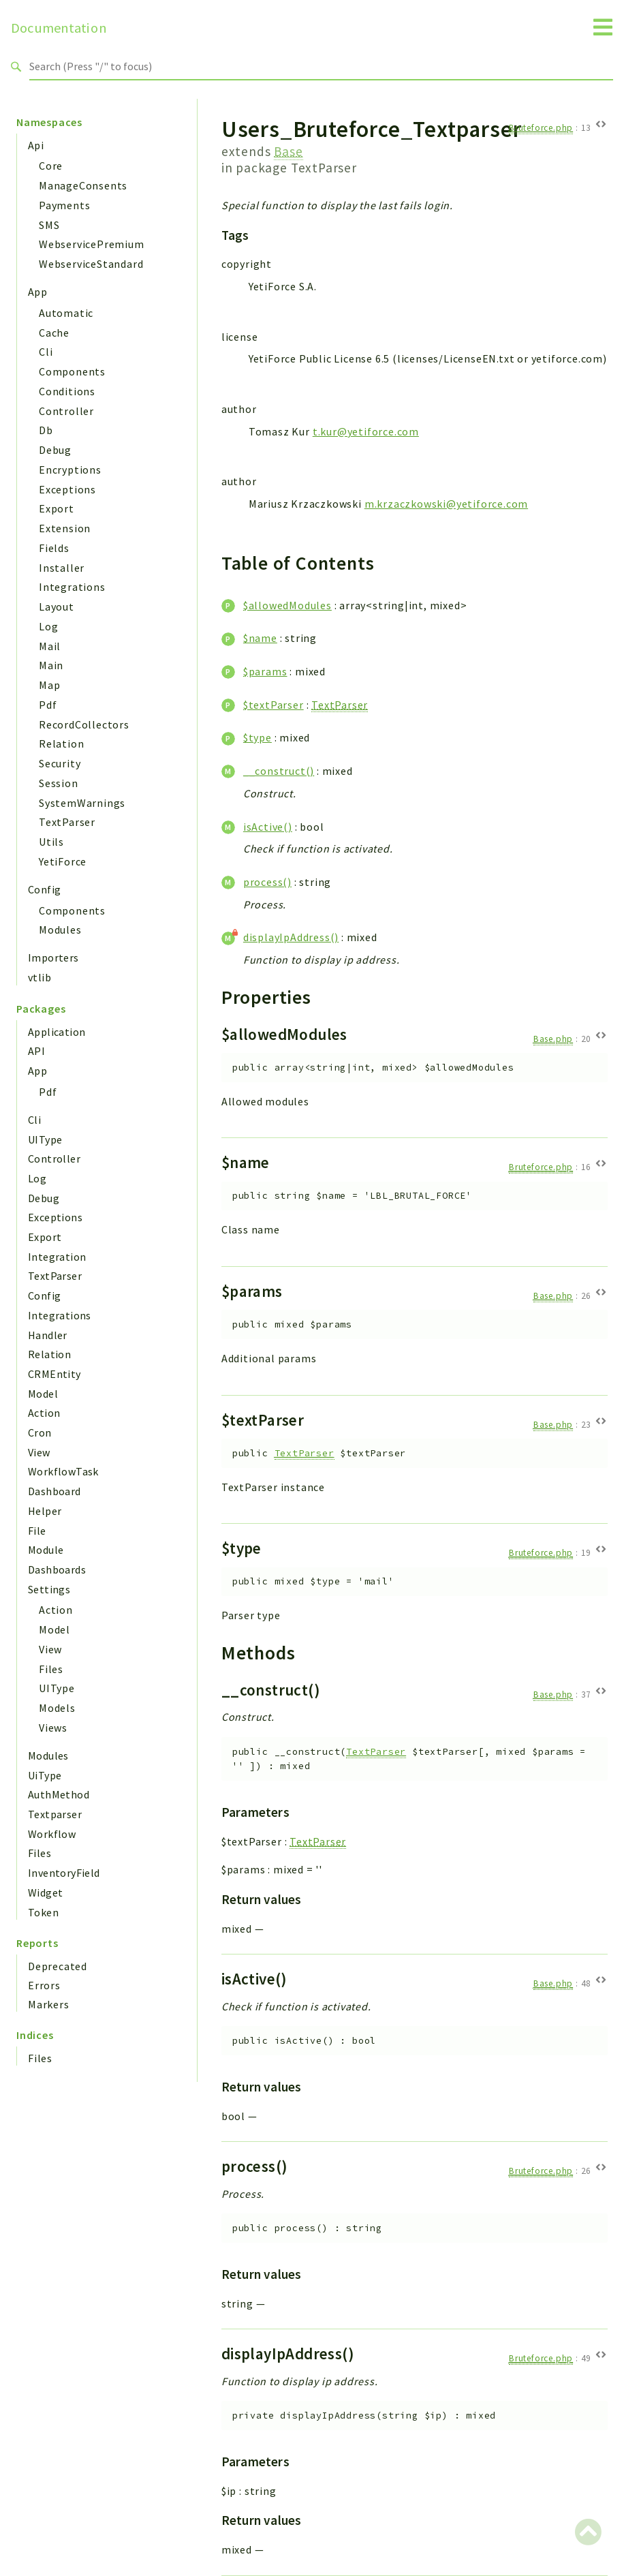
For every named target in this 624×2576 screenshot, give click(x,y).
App (37, 291)
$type (257, 737)
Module (45, 1550)
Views (53, 1727)
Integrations (72, 587)
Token (43, 1912)
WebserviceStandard (91, 264)
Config (44, 889)
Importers (53, 957)
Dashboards (57, 1569)
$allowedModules (287, 605)
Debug (55, 450)
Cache (54, 332)
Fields (54, 548)
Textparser (55, 1814)
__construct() (278, 771)
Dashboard (54, 1491)
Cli (45, 351)
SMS (49, 225)
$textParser (273, 704)
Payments (64, 205)
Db (46, 430)
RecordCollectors (84, 724)
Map (49, 685)
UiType (44, 1775)
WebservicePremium (91, 244)
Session (58, 783)
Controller (66, 411)
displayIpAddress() (291, 937)
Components (72, 371)
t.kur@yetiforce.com (366, 431)
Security (59, 763)
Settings (49, 1589)
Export (56, 508)
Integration (57, 1256)
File (37, 1530)
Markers (48, 2004)
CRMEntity (54, 1374)
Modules (60, 929)
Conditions (67, 391)
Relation (61, 743)
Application (56, 1032)
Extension (65, 528)
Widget (45, 1892)
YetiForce (63, 861)
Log (48, 626)
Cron (40, 1432)
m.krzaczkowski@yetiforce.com (446, 503)
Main (51, 665)
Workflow (52, 1834)
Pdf (48, 704)
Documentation (59, 28)
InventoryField (64, 1873)
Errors (44, 1985)
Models (57, 1708)
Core (51, 165)
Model (43, 1393)
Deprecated (57, 1966)
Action (44, 1413)
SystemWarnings (82, 803)
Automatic (66, 313)
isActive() (267, 826)
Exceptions (67, 489)
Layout (56, 606)
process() (267, 882)
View (39, 1452)
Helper (44, 1511)
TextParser (67, 822)
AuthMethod (58, 1794)
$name (260, 638)
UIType (45, 1139)
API (36, 1051)
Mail (50, 646)
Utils (51, 841)
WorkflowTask (63, 1471)
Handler (47, 1335)
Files (51, 1669)
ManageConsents (83, 185)
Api (36, 145)
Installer (61, 567)
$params (265, 671)
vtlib (39, 977)
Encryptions (70, 469)
